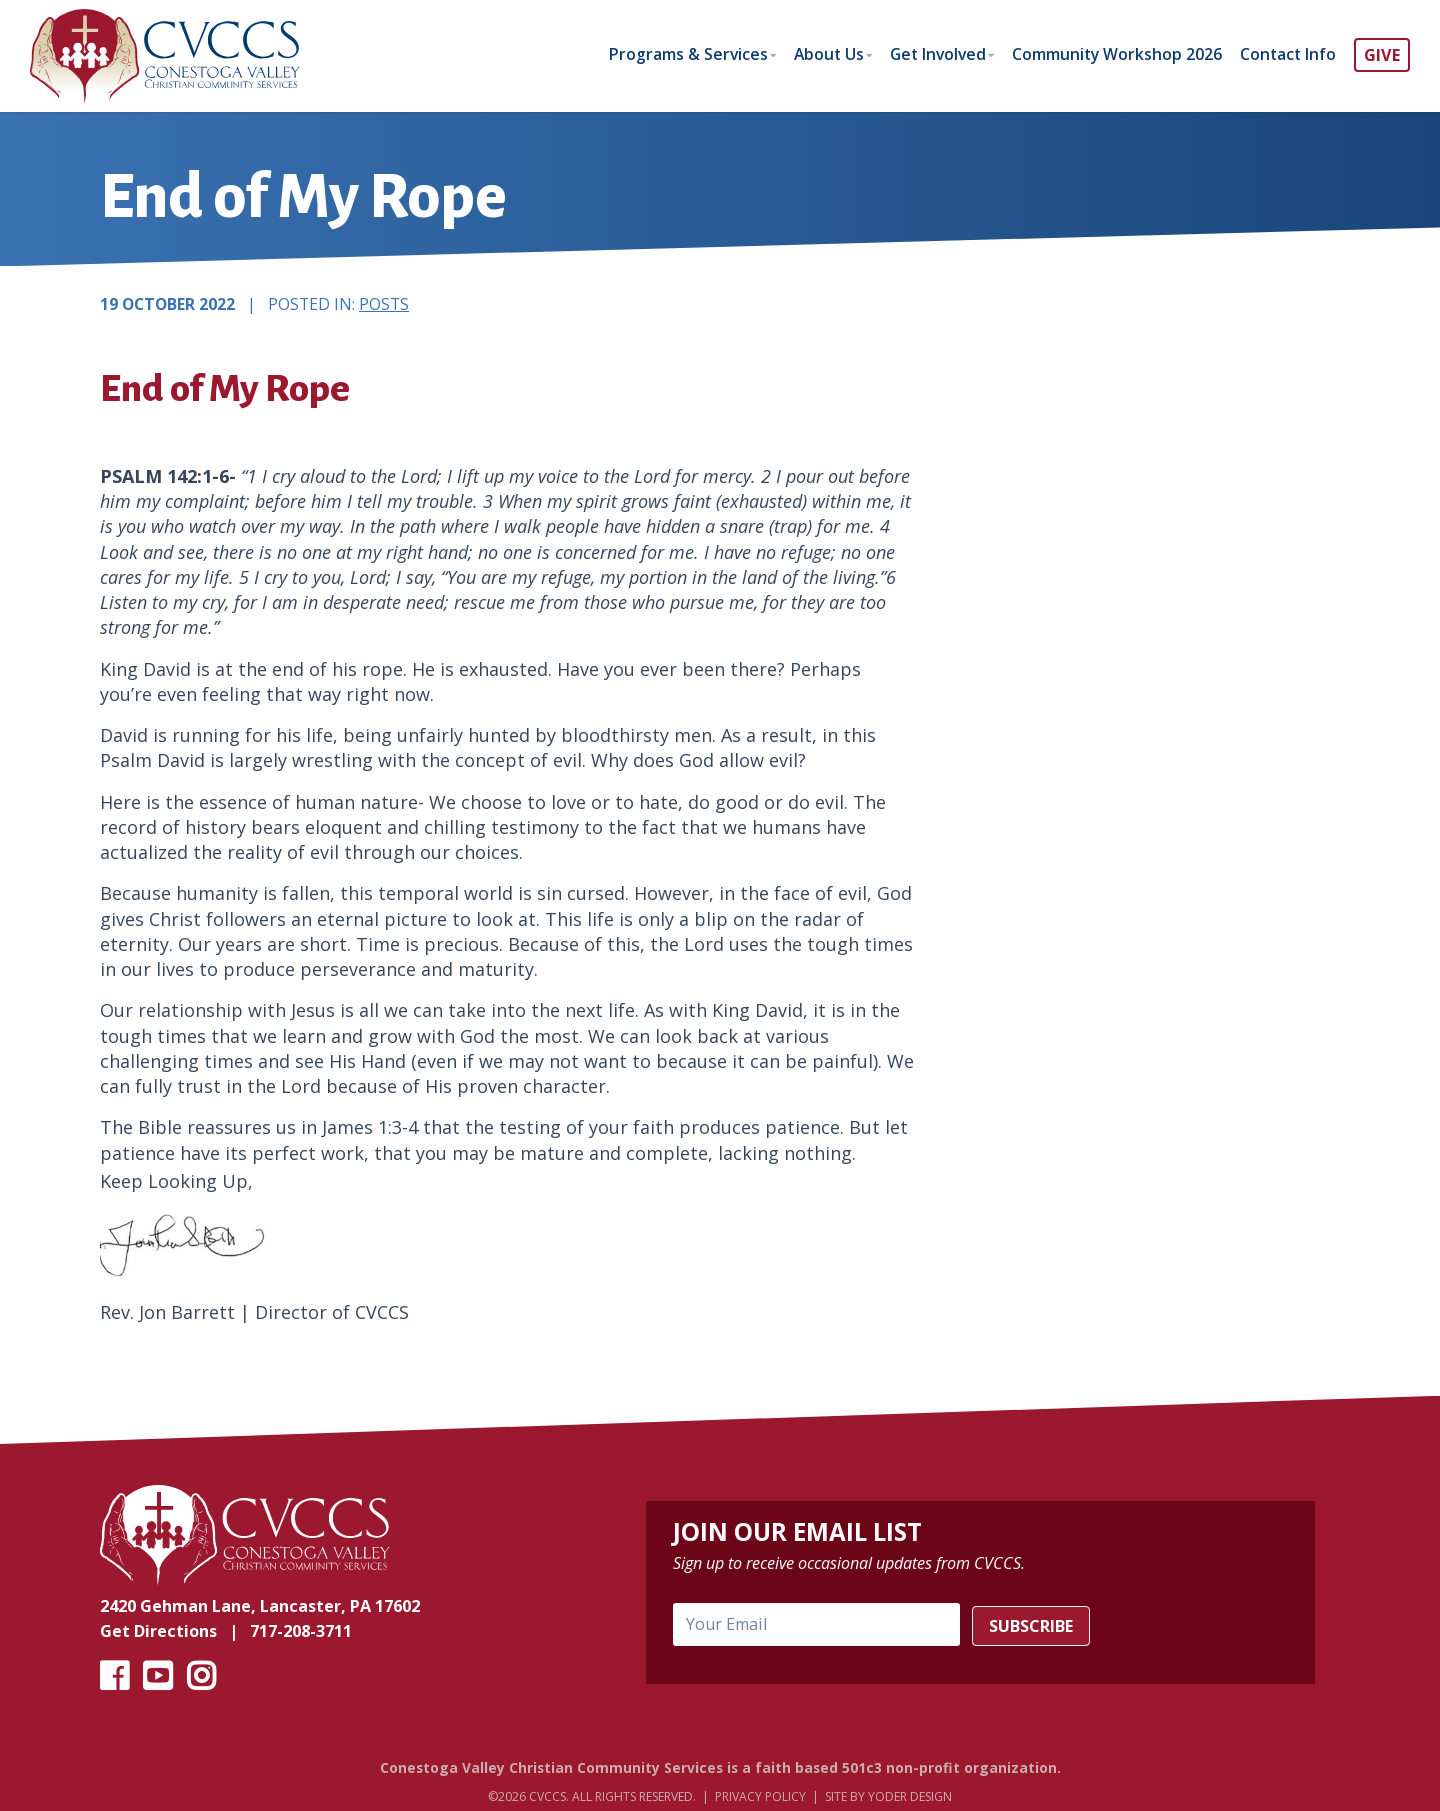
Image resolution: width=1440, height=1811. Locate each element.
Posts (384, 305)
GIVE (1382, 55)
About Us (816, 55)
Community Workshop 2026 (1113, 55)
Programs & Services (672, 55)
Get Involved (929, 55)
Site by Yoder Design (888, 1797)
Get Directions (158, 1631)
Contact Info (1286, 55)
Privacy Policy (760, 1797)
